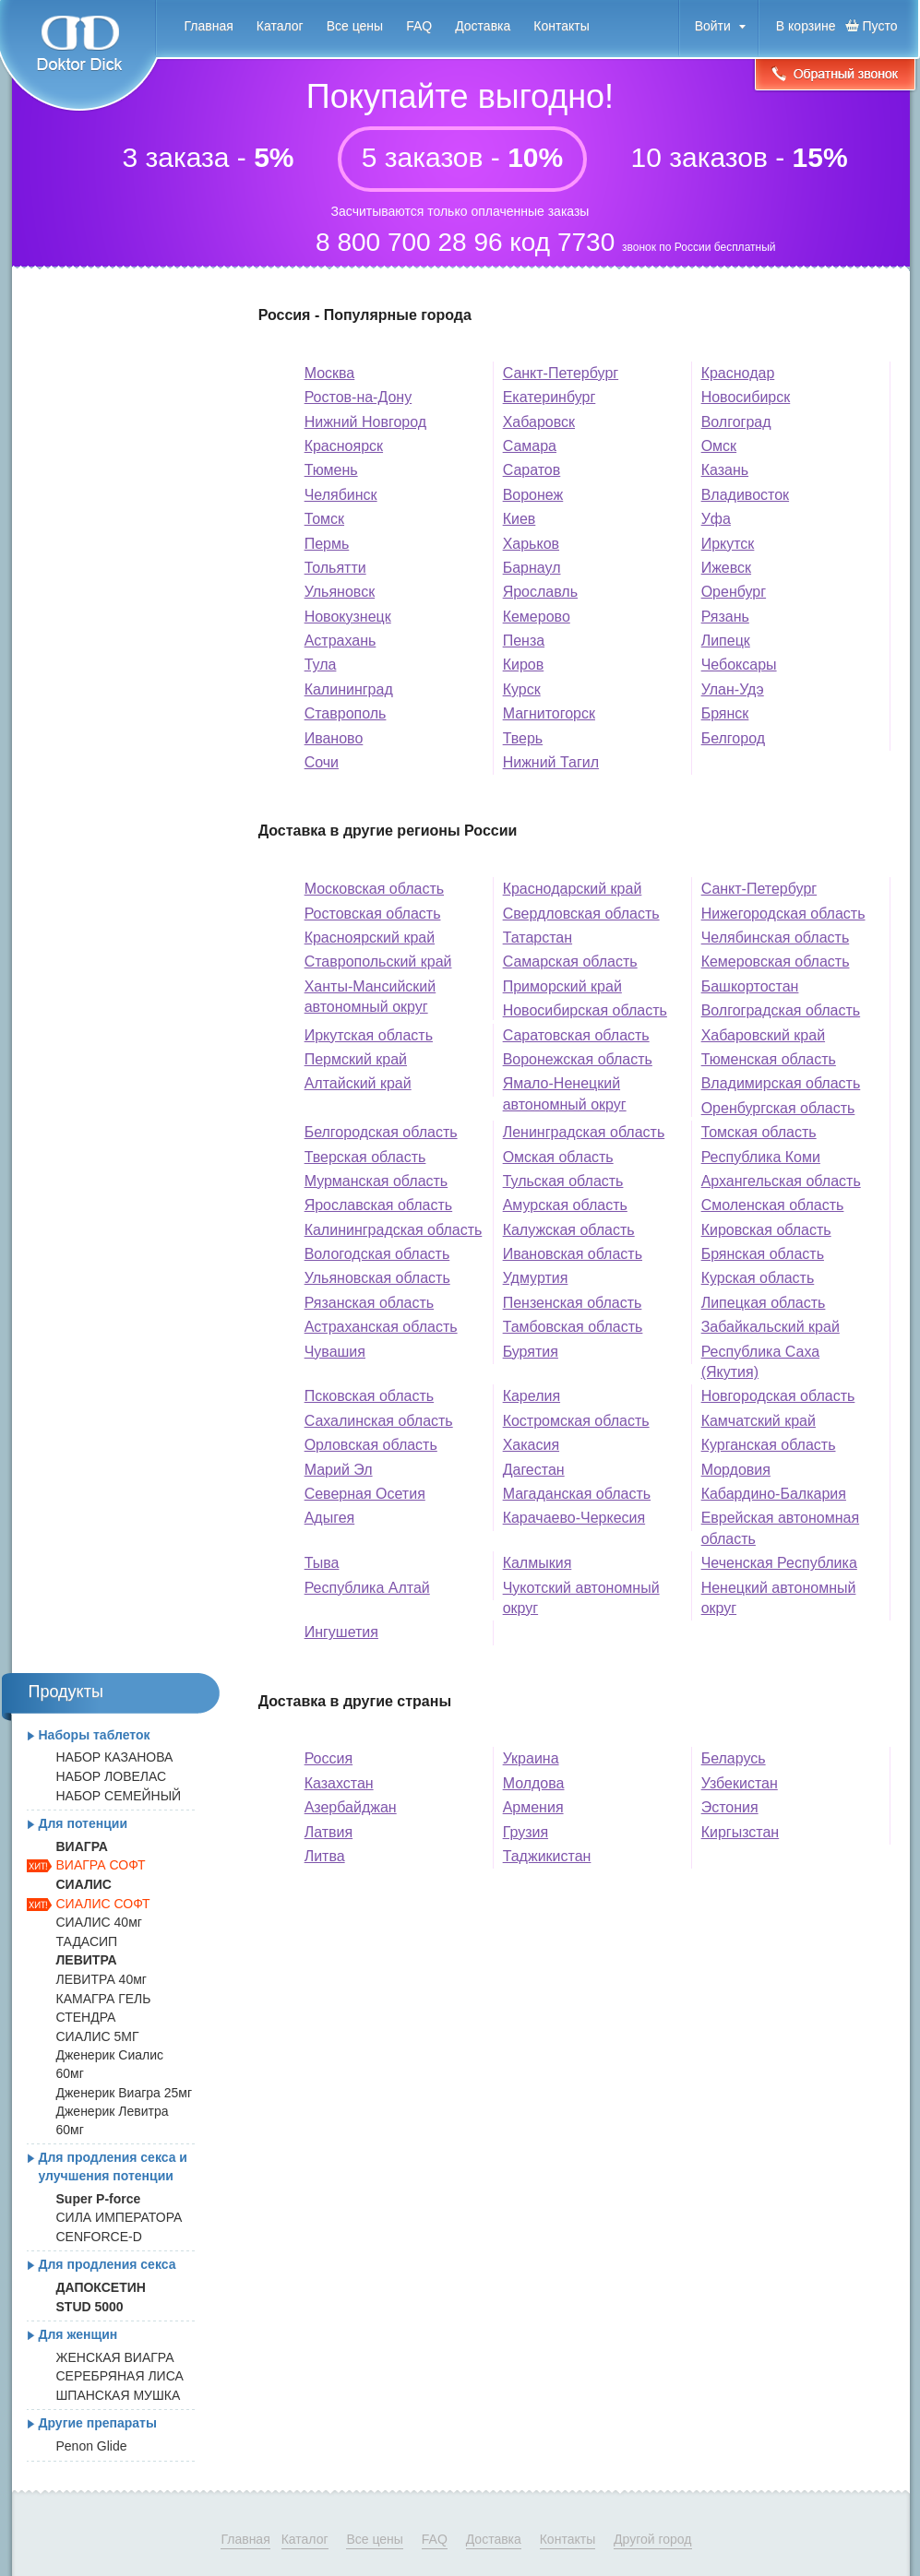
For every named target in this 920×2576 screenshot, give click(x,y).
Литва (325, 1856)
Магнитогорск (549, 713)
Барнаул (532, 568)
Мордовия (736, 1470)
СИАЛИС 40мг (99, 1922)
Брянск (725, 713)
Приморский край (562, 986)
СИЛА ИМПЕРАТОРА (119, 2217)
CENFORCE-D (99, 2236)
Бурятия (530, 1351)
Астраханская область (381, 1327)
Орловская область (371, 1445)
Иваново (334, 738)
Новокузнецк (348, 616)
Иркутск (728, 544)
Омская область (558, 1157)
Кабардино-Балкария (773, 1494)
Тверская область (365, 1157)
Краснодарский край (572, 888)
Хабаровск (539, 422)
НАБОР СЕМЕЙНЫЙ (119, 1795)
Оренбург (733, 591)
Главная (209, 25)
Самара (529, 446)
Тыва (322, 1563)
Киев (519, 519)
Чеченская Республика (779, 1563)
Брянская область (762, 1254)
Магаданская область (577, 1494)
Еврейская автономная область (780, 1528)
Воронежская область (577, 1059)
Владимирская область (781, 1083)
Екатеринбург (549, 397)
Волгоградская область (781, 1010)
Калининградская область (394, 1230)
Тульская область (563, 1181)
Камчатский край (758, 1421)
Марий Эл (339, 1470)
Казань (724, 470)
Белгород (733, 738)
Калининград (349, 689)
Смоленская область (772, 1205)
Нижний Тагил (551, 762)
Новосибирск (746, 397)
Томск (324, 519)
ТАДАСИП (87, 1941)
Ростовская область (373, 913)
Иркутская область (369, 1035)
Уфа (716, 519)
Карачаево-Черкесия (574, 1517)
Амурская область (565, 1205)
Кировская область (766, 1230)
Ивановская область (572, 1254)
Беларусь (733, 1758)
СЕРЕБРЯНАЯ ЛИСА (120, 2375)
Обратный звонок (835, 76)
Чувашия (335, 1351)
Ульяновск (340, 591)
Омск (718, 446)
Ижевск (726, 568)
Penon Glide (91, 2446)
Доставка (482, 25)
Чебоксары (739, 664)
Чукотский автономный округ (581, 1598)
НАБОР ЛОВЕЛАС (111, 1776)
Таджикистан (547, 1856)
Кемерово (536, 616)
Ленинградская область (584, 1132)
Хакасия (531, 1445)
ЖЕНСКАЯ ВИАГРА (115, 2357)
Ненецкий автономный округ (778, 1598)
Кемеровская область (775, 961)
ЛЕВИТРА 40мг (101, 1979)
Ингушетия (341, 1632)
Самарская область (570, 961)
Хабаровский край (763, 1035)
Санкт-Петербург (560, 373)
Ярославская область (379, 1205)
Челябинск (341, 495)
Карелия (531, 1396)
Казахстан (339, 1783)
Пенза (523, 640)
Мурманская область (376, 1181)
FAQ (419, 25)
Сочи (322, 762)
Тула (321, 664)
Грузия (525, 1832)
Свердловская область (581, 913)
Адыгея (330, 1517)
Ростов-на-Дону (358, 397)
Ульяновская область (377, 1278)
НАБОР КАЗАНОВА (114, 1757)
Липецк (725, 640)
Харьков (531, 544)
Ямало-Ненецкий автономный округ (565, 1093)
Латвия (328, 1832)
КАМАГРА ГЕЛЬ (103, 1998)
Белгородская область (381, 1132)
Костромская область (576, 1421)
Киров (523, 664)
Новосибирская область (585, 1010)
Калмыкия (537, 1563)
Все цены (355, 25)
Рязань (725, 616)
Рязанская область (369, 1303)
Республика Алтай (367, 1588)
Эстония (730, 1807)
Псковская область (370, 1396)
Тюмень (331, 470)
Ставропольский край (378, 961)
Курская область (758, 1278)
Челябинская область (775, 937)
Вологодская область (377, 1254)
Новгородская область (778, 1396)
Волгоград (736, 422)
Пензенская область (572, 1303)
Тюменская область (768, 1059)
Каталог (280, 25)
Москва (330, 373)
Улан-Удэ (732, 689)
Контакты (561, 25)
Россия (328, 1758)
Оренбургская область (778, 1108)
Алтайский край (358, 1083)
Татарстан (537, 937)
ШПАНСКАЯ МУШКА (118, 2395)
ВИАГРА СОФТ (101, 1865)
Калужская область (569, 1230)
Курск (522, 689)
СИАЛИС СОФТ (103, 1903)
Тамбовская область (573, 1327)
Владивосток (745, 495)
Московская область (374, 888)
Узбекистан (739, 1783)
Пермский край (356, 1059)
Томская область (759, 1132)
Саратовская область (576, 1035)
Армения (533, 1807)
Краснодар (738, 373)
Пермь (327, 544)
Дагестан (534, 1470)
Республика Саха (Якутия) (760, 1362)
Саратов (532, 470)
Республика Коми (760, 1157)
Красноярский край (370, 937)
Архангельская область (781, 1181)
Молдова (534, 1783)
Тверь (523, 738)
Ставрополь (346, 713)
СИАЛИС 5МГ (97, 2036)
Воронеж (533, 495)
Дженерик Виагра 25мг (124, 2092)
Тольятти (335, 568)
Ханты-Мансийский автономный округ (370, 997)
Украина (531, 1758)
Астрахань (340, 640)
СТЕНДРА (86, 2017)
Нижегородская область (783, 913)
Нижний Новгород (365, 422)
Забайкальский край (770, 1327)
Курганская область (768, 1445)
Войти (713, 25)
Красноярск (344, 446)
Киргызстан (740, 1832)
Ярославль (540, 591)
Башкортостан (750, 986)
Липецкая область (763, 1303)
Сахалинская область (379, 1421)
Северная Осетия (365, 1494)
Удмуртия (535, 1278)
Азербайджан (351, 1807)
